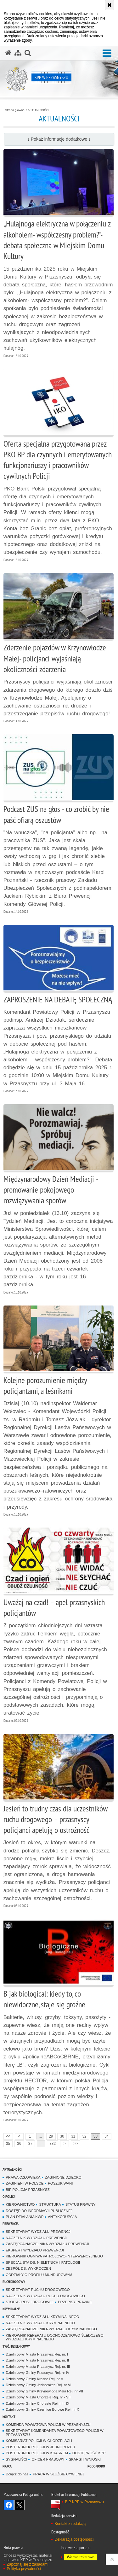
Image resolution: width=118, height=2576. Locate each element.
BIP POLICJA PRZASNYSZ (27, 2190)
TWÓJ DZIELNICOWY (16, 2346)
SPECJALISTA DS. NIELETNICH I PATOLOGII (43, 2262)
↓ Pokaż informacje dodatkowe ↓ (59, 139)
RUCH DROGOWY (14, 2281)
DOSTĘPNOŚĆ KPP (88, 2453)
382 (52, 2143)
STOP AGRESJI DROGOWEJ (29, 2302)
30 (62, 2136)
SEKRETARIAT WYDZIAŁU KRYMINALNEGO (42, 2317)
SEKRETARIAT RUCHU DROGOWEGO (38, 2289)
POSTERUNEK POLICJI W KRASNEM (37, 2453)
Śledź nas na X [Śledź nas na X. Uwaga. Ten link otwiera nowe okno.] (19, 2505)
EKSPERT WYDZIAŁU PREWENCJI (35, 2250)
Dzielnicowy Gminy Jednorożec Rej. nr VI (38, 2385)
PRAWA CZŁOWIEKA (23, 2177)
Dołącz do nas (17, 2474)
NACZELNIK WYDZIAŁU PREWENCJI (36, 2238)
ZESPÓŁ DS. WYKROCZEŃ (28, 2268)
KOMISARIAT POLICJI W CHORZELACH (39, 2441)
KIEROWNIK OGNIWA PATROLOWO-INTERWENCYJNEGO (54, 2256)
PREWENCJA (11, 2223)
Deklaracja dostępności (73, 2539)
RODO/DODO (96, 2466)
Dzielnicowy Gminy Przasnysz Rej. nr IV (37, 2372)
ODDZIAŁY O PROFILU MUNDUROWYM (39, 2275)
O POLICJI (9, 2196)
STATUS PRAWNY (80, 2204)
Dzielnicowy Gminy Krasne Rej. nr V (34, 2379)
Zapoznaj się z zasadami (27, 2564)
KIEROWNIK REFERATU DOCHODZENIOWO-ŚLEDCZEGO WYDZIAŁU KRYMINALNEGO (54, 2337)
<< (6, 2136)
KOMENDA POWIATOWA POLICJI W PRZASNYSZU (48, 2424)
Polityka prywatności (24, 2569)
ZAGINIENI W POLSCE (24, 2183)
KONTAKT (9, 2416)
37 (30, 2143)
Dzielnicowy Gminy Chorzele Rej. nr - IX (37, 2403)
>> (74, 2143)
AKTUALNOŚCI (38, 110)
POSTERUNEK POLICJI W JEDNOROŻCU (40, 2447)
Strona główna (15, 110)
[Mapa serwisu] (17, 53)
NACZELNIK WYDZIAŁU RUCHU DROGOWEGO (45, 2296)
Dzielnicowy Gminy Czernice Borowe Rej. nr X (42, 2409)
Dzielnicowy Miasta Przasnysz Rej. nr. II (37, 2360)
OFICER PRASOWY (47, 2459)
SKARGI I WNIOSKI (85, 2459)
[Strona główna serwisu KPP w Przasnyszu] (8, 53)
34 (106, 2136)
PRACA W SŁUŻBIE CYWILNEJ (58, 2474)
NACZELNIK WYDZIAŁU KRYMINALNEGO (40, 2323)
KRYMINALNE (11, 2308)
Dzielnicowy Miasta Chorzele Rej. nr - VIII (38, 2397)
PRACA (7, 2466)
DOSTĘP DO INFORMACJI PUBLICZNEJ (39, 2211)
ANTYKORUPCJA (62, 2217)
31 (73, 2136)
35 (8, 2143)
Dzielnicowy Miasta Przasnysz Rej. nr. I (37, 2354)
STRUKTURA (50, 2204)
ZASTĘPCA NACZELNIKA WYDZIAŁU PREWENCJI (47, 2244)
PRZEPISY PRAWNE (75, 2302)
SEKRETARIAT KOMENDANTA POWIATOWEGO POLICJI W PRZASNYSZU (55, 2433)
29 (51, 2136)
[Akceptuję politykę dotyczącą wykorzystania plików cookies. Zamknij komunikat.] (109, 5)
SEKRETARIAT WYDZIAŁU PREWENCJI (38, 2231)
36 (19, 2143)
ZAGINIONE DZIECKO (63, 2177)
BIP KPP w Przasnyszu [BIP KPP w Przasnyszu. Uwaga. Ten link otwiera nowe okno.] (84, 2502)
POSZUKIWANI (60, 2183)
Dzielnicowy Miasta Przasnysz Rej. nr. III (38, 2366)
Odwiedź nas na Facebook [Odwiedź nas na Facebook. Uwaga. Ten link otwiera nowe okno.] (9, 2505)
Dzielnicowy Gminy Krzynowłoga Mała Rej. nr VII (44, 2391)
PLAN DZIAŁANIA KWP (24, 2217)
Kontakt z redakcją (70, 2523)
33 (95, 2136)
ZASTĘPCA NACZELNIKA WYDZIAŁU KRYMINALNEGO (51, 2329)
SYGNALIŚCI (16, 2459)
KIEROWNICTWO (20, 2204)
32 (84, 2136)
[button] (107, 53)
